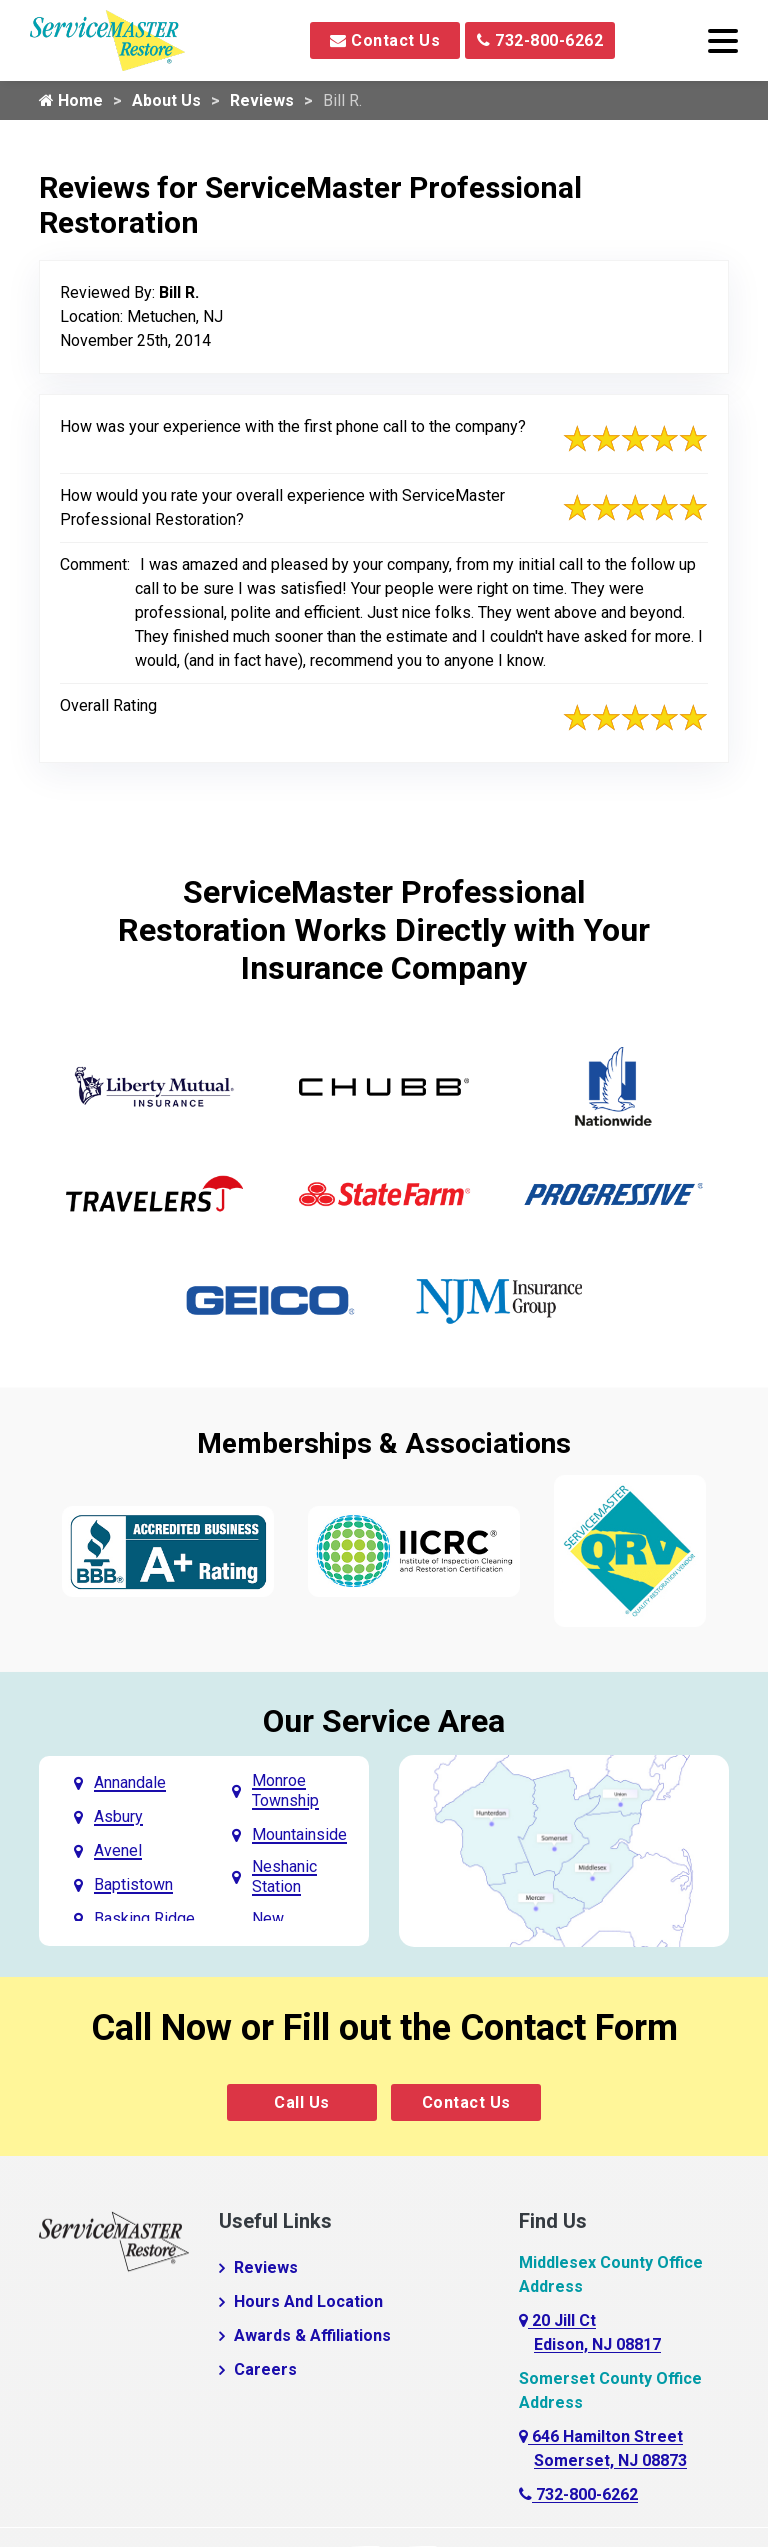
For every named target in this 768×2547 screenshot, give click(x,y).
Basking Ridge (144, 1918)
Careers (265, 2369)
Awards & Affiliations (312, 2335)
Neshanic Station (284, 1876)
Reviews (262, 100)
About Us (166, 100)
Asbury (118, 1816)
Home (71, 100)
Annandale (130, 1782)
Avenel (118, 1850)
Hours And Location (308, 2301)
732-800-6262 (540, 40)
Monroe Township (285, 1790)
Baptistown (133, 1884)
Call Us (302, 2102)
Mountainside (299, 1834)
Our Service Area (384, 1721)
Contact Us (385, 40)
